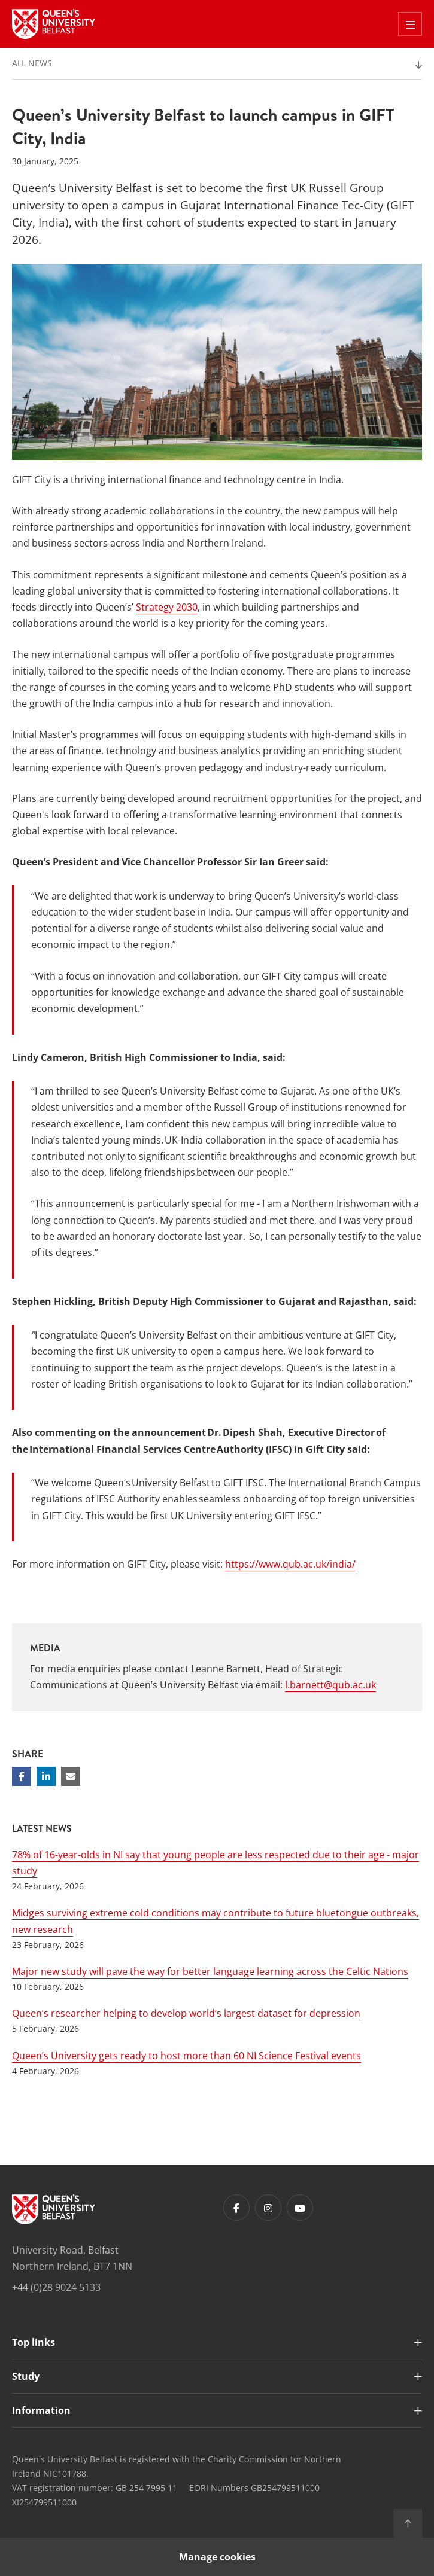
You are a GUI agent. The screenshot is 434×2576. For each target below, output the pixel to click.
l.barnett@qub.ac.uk (330, 1684)
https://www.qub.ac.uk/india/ (290, 1564)
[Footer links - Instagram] (268, 2207)
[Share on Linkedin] (46, 1776)
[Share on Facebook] (21, 1776)
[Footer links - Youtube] (300, 2207)
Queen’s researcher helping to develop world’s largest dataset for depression (186, 2013)
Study (26, 2376)
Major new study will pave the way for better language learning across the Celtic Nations (210, 1971)
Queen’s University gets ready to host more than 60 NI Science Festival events (186, 2055)
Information (41, 2410)
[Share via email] (70, 1776)
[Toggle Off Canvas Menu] (410, 24)
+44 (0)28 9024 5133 (56, 2287)
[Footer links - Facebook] (236, 2207)
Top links (33, 2342)
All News (32, 63)
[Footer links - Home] (53, 2209)
